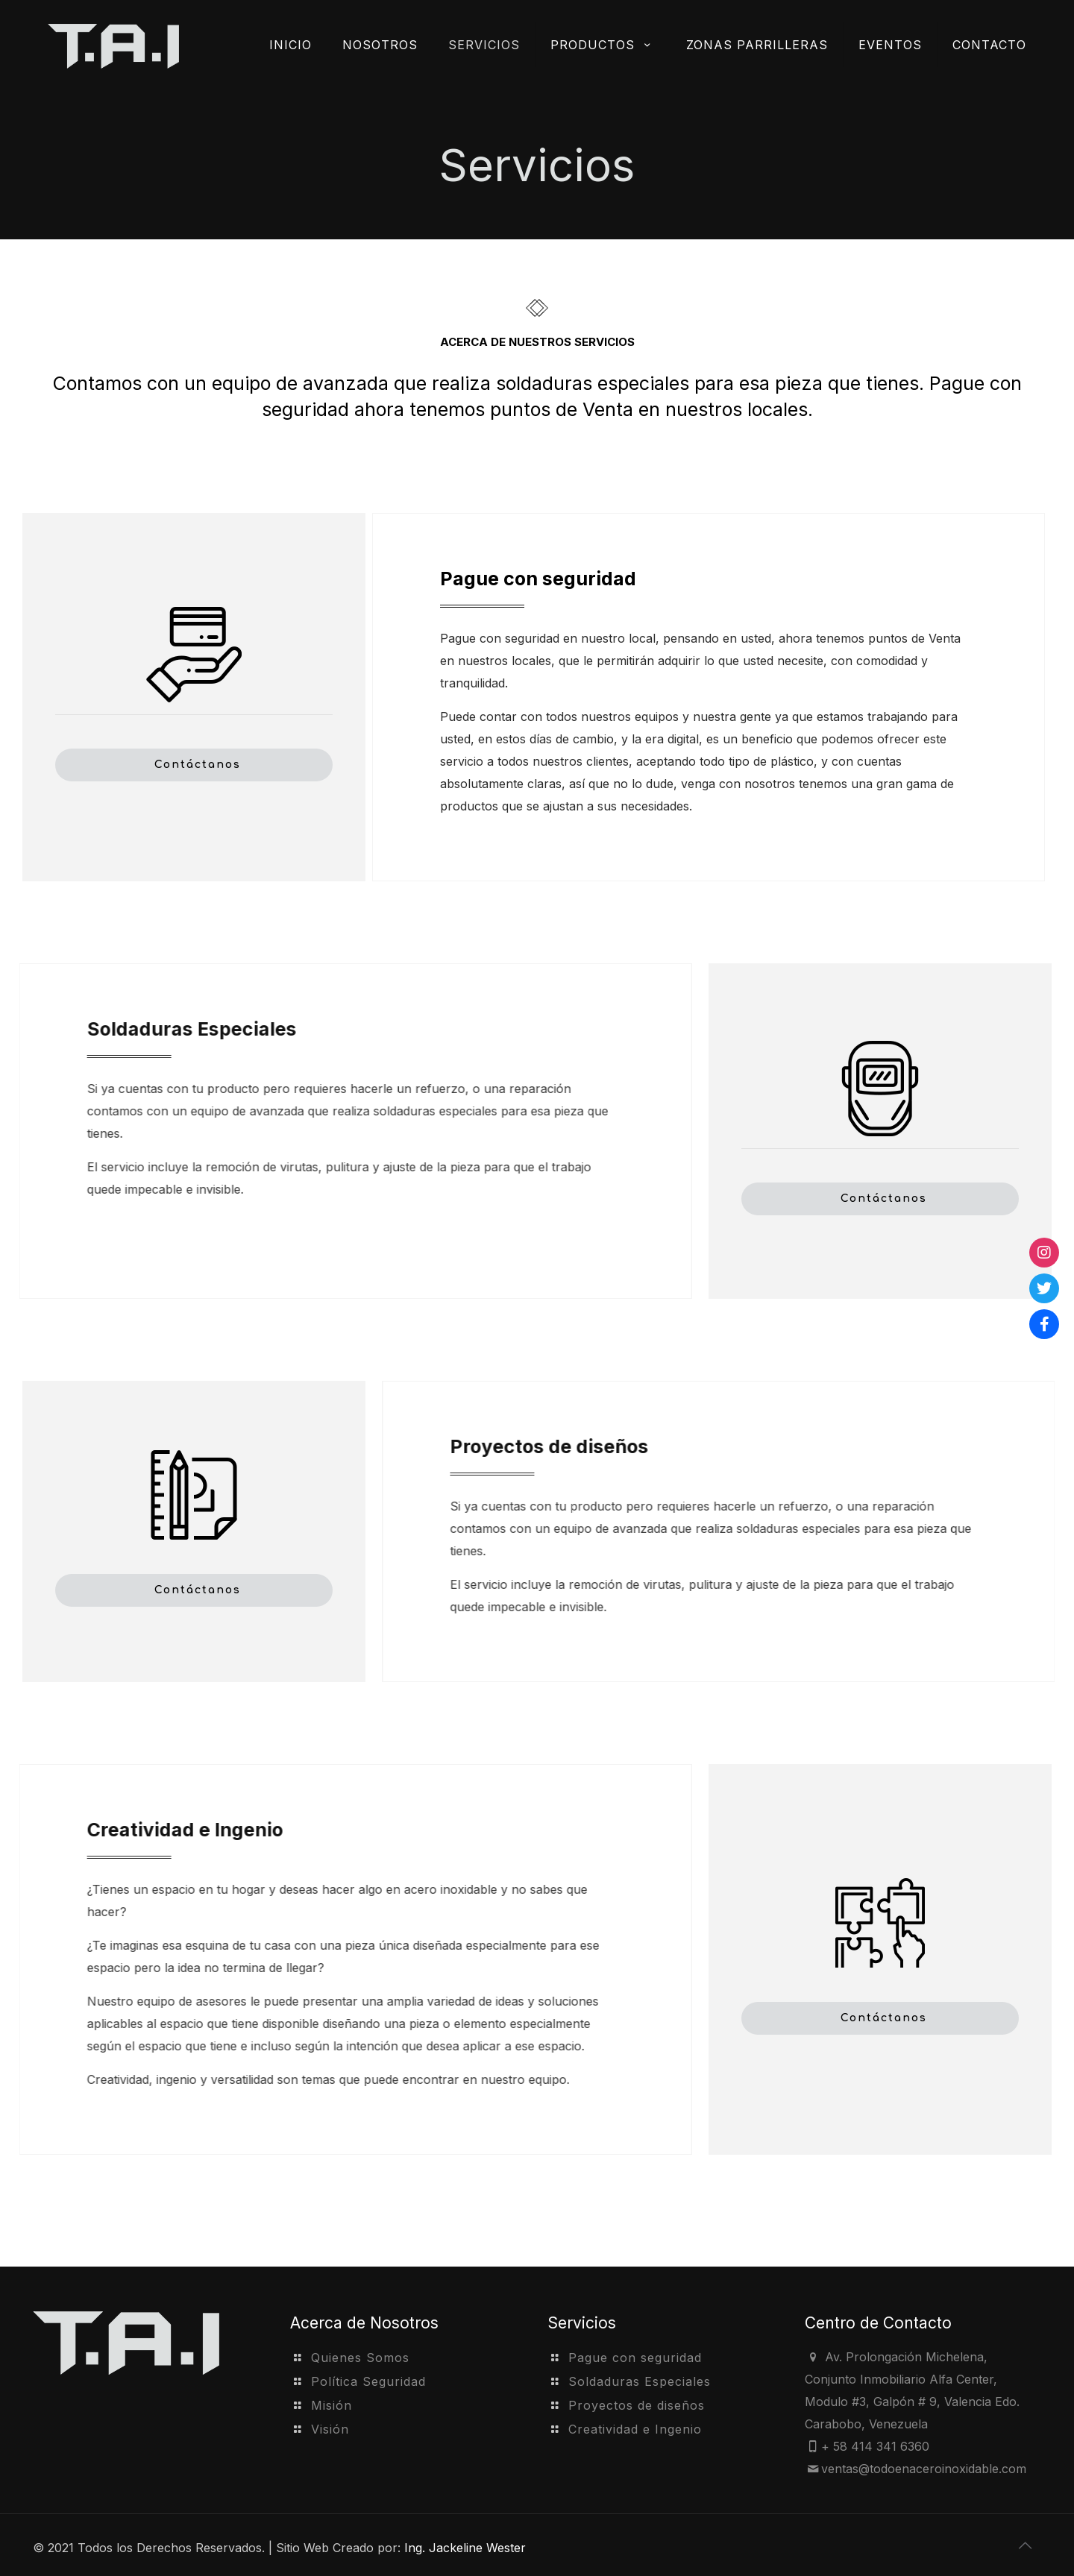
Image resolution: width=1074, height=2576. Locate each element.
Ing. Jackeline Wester (465, 2547)
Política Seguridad (368, 2381)
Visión (330, 2429)
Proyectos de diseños (636, 2405)
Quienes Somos (360, 2357)
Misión (331, 2405)
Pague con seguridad (635, 2357)
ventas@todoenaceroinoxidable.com (923, 2468)
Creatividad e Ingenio (635, 2429)
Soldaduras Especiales (639, 2381)
